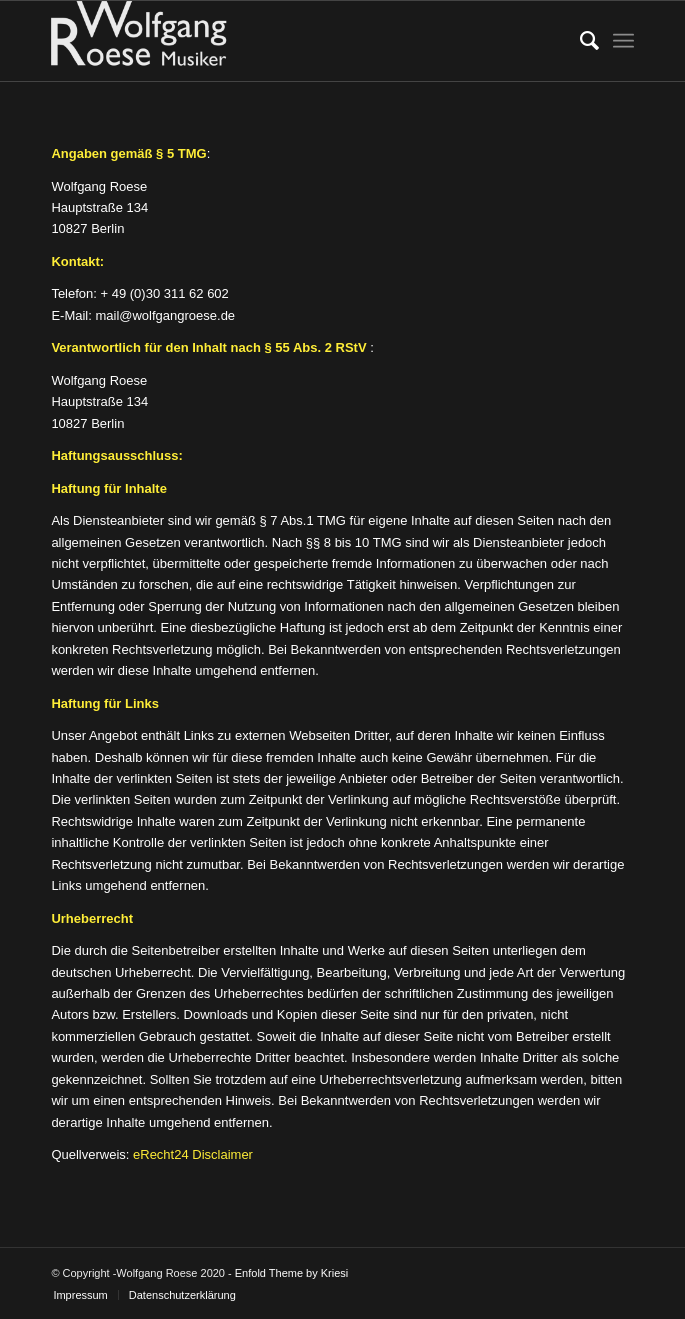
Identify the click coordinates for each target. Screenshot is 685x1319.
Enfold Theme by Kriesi (292, 1273)
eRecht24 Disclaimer (193, 1154)
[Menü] (623, 41)
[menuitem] (579, 41)
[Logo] (284, 41)
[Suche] (579, 41)
